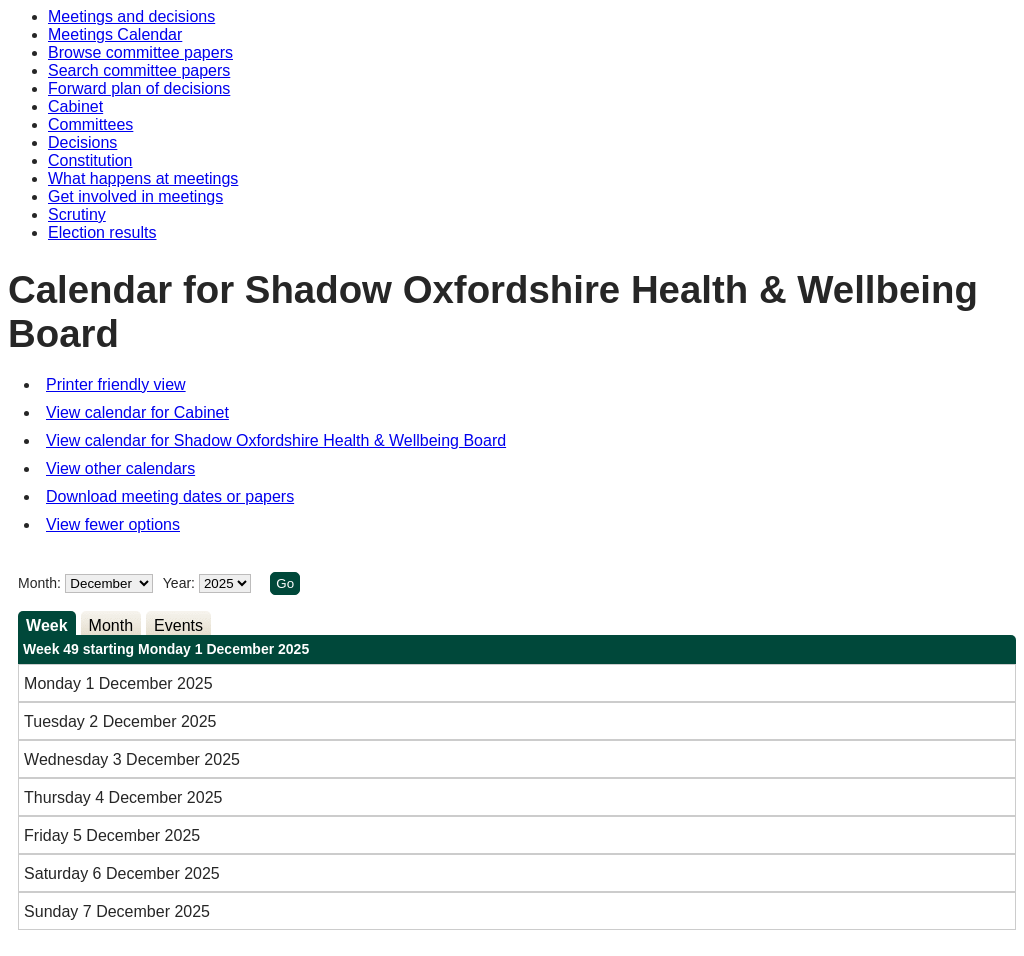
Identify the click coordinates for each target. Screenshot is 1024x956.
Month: (39, 583)
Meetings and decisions (131, 16)
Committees (90, 124)
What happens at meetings (143, 178)
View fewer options (113, 524)
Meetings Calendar (115, 34)
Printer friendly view (116, 384)
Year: (181, 583)
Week (47, 625)
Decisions (82, 142)
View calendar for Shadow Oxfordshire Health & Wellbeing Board (276, 440)
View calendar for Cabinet (137, 412)
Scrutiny (77, 214)
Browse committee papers (140, 52)
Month (111, 625)
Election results (102, 232)
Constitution (90, 160)
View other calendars (120, 468)
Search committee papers (139, 70)
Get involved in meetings (135, 196)
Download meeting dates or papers (170, 496)
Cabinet (75, 106)
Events (178, 625)
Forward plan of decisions (139, 88)
